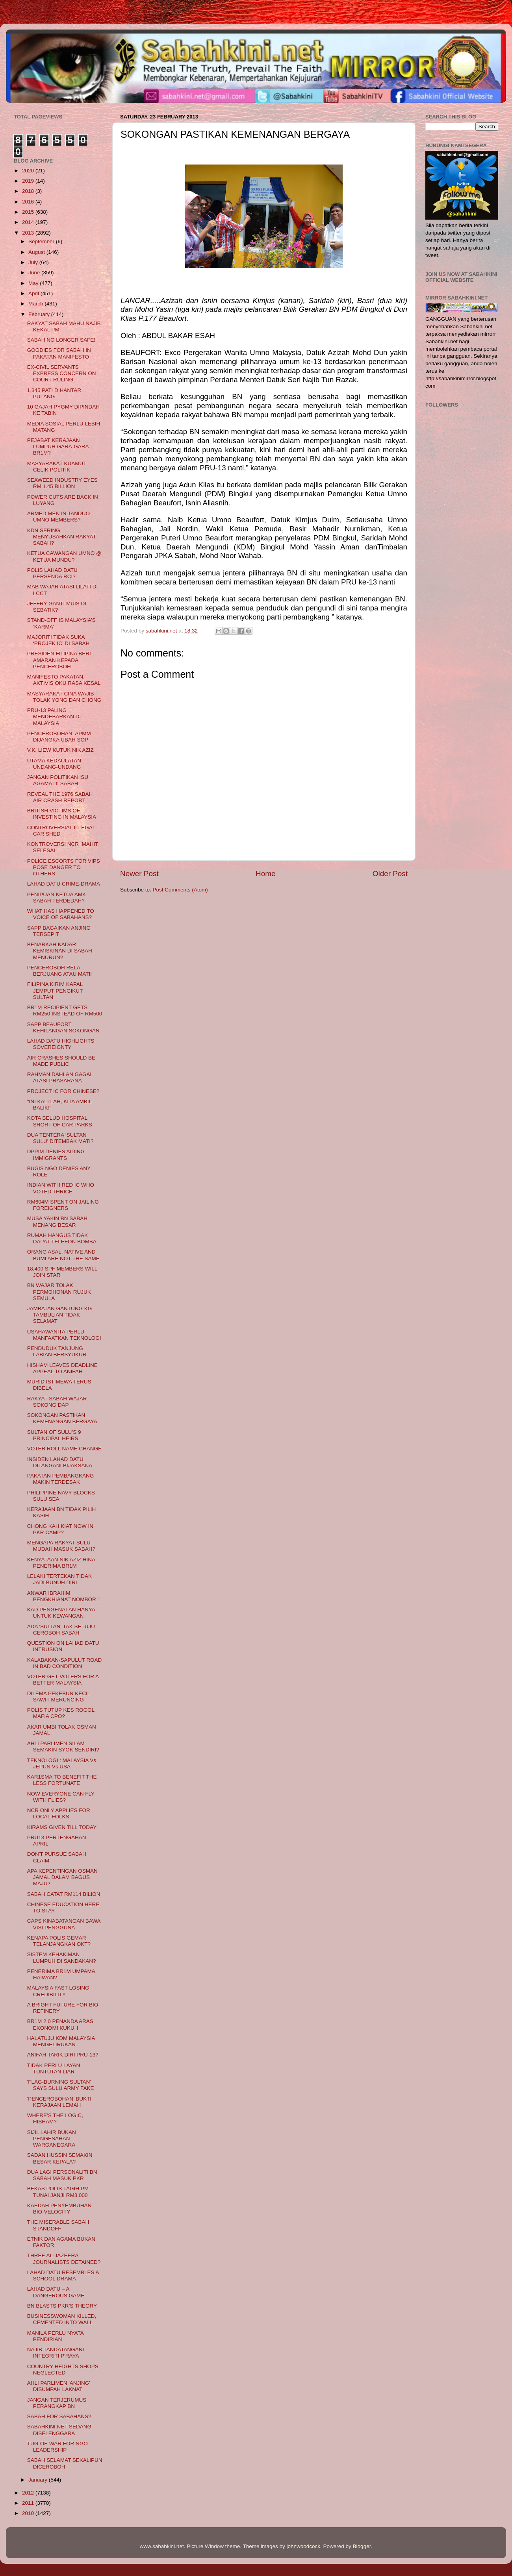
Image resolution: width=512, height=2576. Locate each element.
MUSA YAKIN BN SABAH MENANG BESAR (57, 1221)
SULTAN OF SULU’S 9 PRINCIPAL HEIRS (54, 1435)
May (34, 283)
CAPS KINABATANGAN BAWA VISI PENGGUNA (63, 1924)
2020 (28, 171)
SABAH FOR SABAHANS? (59, 2416)
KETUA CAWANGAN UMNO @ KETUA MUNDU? (64, 556)
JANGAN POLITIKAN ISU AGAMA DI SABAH (57, 780)
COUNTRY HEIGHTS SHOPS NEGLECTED (62, 2369)
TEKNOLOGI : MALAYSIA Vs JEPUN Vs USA (61, 1763)
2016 (28, 202)
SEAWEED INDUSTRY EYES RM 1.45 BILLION (62, 483)
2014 (28, 222)
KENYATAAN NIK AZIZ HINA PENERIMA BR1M (61, 1563)
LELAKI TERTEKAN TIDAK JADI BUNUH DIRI (59, 1579)
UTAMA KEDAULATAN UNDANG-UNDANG (54, 764)
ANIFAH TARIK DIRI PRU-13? (62, 2055)
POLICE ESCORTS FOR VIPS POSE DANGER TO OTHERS (63, 867)
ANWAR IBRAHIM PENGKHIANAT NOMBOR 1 (63, 1596)
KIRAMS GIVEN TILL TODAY (61, 1827)
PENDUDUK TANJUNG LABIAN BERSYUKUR (57, 1351)
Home (265, 873)
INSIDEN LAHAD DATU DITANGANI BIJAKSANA (60, 1462)
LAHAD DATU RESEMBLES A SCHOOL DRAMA (63, 2275)
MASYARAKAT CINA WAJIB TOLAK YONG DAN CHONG (64, 697)
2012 (28, 2493)
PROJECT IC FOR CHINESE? (63, 1091)
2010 (28, 2513)
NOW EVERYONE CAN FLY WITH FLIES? (61, 1797)
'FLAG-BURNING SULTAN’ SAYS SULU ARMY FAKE (60, 2085)
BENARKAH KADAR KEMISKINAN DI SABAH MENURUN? (59, 950)
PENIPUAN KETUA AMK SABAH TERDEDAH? (56, 897)
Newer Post (139, 873)
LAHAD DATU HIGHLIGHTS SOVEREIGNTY (61, 1044)
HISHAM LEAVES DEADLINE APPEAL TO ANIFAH (62, 1368)
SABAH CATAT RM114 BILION (63, 1894)
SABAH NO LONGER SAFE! (61, 340)
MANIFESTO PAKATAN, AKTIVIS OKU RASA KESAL (64, 680)
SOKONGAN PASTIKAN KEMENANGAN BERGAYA (62, 1418)
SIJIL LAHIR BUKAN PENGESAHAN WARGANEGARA (51, 2138)
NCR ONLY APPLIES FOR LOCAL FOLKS (58, 1813)
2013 (28, 233)
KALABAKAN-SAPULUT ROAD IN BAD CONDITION (64, 1663)
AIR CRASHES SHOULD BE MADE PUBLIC (61, 1061)
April (34, 293)
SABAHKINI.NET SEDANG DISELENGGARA (59, 2430)
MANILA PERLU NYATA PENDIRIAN (55, 2336)
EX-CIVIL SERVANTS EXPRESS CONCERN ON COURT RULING (61, 373)
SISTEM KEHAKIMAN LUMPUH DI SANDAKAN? (61, 1957)
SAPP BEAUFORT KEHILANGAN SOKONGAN (63, 1027)
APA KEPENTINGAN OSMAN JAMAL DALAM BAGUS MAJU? (62, 1877)
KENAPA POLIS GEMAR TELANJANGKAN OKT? (59, 1941)
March (36, 304)
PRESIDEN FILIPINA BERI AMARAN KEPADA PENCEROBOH (59, 660)
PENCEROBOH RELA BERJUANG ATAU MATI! (59, 971)
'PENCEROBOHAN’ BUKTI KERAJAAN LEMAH (59, 2102)
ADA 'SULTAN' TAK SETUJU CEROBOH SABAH (61, 1630)
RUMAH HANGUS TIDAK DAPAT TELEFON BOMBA (61, 1238)
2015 (28, 212)
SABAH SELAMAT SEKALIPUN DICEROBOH (64, 2463)
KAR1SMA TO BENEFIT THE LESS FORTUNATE (62, 1780)
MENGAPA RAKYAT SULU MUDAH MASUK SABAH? (61, 1546)
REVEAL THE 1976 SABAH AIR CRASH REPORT (60, 797)
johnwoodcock (304, 2546)
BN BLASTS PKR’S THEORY (62, 2306)
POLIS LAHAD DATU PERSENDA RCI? (52, 573)
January (38, 2480)
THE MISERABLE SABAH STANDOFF (58, 2225)
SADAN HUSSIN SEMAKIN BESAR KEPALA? (60, 2158)
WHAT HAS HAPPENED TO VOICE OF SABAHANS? (60, 914)
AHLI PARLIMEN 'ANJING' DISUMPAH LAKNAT (58, 2386)
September (42, 241)
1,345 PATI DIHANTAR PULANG (54, 393)
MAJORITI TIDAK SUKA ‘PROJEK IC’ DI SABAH (58, 640)
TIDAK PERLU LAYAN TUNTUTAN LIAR (53, 2068)
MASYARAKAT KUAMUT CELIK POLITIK (57, 466)
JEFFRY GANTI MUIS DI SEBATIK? (56, 607)
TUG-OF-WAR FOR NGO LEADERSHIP (57, 2447)
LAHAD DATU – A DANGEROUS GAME (56, 2292)
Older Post (390, 873)
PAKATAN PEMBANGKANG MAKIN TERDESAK (60, 1479)
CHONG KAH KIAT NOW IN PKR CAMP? (60, 1529)
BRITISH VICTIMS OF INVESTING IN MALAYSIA (61, 814)
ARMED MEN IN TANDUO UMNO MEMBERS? (58, 516)
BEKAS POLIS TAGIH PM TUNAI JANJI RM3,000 (58, 2192)
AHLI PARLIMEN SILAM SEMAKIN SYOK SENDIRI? (63, 1746)
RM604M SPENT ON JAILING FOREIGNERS (63, 1205)
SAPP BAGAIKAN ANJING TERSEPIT (59, 931)
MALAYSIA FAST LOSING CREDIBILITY (58, 1991)
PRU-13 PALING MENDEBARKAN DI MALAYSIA (54, 716)
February (39, 314)
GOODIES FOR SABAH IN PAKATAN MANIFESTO (59, 353)
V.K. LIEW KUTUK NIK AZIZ (60, 750)
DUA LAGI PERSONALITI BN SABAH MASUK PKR (62, 2175)
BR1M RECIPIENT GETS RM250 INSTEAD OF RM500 (64, 1010)
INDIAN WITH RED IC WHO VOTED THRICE (60, 1188)
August (37, 252)
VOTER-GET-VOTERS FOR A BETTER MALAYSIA (63, 1680)
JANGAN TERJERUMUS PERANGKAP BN (57, 2403)
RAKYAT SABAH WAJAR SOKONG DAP (57, 1402)
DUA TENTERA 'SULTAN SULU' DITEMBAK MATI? (60, 1138)
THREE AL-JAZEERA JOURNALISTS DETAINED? (64, 2258)
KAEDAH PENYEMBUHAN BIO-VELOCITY (59, 2208)
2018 (28, 191)
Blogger (362, 2546)
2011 (28, 2503)
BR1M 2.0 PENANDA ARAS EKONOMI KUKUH (60, 2024)
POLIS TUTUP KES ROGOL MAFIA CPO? (61, 1713)
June (34, 273)
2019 (28, 181)
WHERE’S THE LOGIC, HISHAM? (55, 2118)
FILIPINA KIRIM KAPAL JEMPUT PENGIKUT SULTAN (55, 990)
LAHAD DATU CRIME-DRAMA (63, 884)
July (33, 262)
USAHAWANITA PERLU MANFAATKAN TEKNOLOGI (64, 1335)
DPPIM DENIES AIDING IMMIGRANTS (56, 1154)
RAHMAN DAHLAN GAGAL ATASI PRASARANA (60, 1077)
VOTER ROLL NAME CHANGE (64, 1449)
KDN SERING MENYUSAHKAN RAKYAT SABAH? (61, 536)
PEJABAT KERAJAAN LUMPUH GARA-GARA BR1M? (58, 446)
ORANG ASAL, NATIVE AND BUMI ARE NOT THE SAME (63, 1255)
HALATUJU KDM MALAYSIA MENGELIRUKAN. (61, 2041)
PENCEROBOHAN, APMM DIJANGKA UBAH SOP (59, 736)
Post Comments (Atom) (180, 890)
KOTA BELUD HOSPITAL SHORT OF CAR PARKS (59, 1121)
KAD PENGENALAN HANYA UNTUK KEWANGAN (61, 1613)
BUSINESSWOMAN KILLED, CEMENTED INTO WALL (61, 2319)
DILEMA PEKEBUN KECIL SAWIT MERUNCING (58, 1696)
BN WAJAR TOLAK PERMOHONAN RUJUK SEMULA (59, 1291)
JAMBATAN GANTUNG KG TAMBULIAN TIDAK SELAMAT (59, 1315)
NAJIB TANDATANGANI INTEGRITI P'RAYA (55, 2353)
